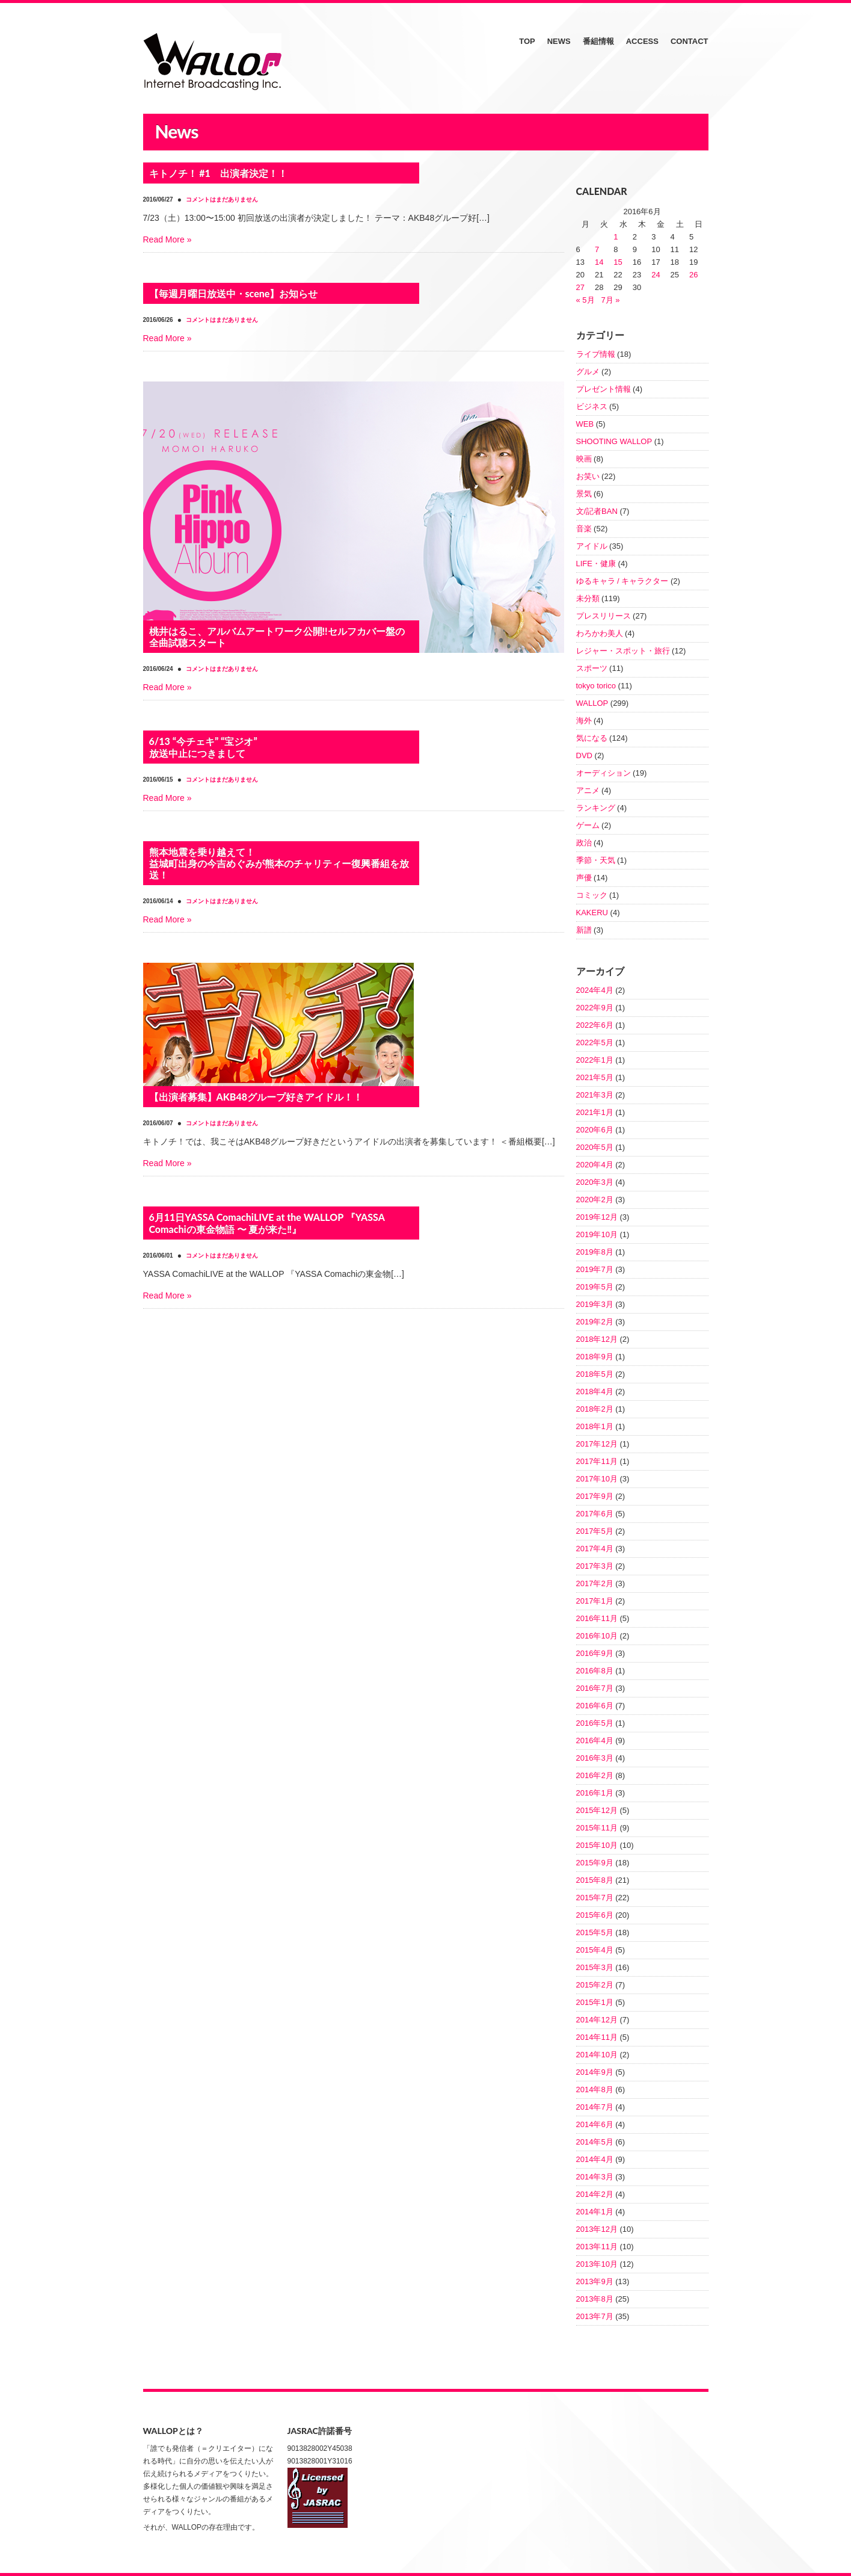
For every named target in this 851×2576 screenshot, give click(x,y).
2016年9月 (594, 1653)
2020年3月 (594, 1182)
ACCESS (642, 41)
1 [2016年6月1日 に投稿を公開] (615, 236)
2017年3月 (594, 1566)
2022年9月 (594, 1007)
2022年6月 (594, 1025)
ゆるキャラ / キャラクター (622, 580)
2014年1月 (594, 2211)
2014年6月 (594, 2124)
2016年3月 (594, 1757)
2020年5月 (594, 1147)
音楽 (584, 528)
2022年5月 (594, 1042)
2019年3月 (594, 1304)
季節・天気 (595, 860)
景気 (584, 493)
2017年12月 (597, 1443)
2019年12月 (597, 1217)
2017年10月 (597, 1478)
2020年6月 (594, 1129)
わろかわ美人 (599, 633)
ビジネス (591, 406)
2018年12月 (597, 1339)
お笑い (588, 476)
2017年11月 (597, 1461)
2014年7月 (594, 2106)
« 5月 (585, 299)
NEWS (559, 41)
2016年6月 (594, 1705)
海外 (584, 720)
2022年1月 (594, 1059)
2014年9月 (594, 2072)
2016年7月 (594, 1688)
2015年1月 (594, 2002)
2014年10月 (597, 2054)
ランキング (595, 807)
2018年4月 (594, 1391)
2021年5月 (594, 1077)
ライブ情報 (595, 354)
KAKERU (592, 912)
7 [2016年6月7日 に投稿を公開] (597, 249)
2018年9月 (594, 1356)
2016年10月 (597, 1635)
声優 (584, 877)
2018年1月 (594, 1426)
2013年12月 (597, 2229)
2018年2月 (594, 1408)
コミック (591, 895)
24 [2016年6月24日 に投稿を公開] (655, 274)
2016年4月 (594, 1740)
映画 (584, 458)
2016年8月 (594, 1670)
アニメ (588, 790)
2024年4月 (594, 990)
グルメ (588, 371)
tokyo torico (596, 685)
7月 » (610, 299)
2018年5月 (594, 1374)
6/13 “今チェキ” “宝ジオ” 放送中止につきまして (203, 746)
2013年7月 (594, 2316)
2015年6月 (594, 1915)
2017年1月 (594, 1600)
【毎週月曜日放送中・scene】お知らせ (233, 293)
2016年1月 (594, 1792)
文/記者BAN (597, 511)
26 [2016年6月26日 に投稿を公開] (693, 274)
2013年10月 (597, 2264)
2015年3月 (594, 1967)
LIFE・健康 (596, 563)
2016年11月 (597, 1618)
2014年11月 (597, 2037)
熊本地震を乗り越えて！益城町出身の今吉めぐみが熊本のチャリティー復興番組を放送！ (279, 863)
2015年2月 (594, 1984)
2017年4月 (594, 1548)
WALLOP (592, 703)
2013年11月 (597, 2246)
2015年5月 (594, 1932)
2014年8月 (594, 2089)
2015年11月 (597, 1827)
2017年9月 (594, 1496)
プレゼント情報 (603, 389)
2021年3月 (594, 1094)
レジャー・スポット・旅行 (623, 650)
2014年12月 (597, 2019)
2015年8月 (594, 1880)
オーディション (603, 772)
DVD (584, 755)
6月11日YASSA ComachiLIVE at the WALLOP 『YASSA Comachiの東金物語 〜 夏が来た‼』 (267, 1222)
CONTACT (689, 41)
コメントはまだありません (222, 199)
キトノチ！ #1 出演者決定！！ (218, 173)
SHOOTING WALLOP (614, 441)
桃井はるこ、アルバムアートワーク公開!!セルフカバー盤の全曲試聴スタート (277, 636)
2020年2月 (594, 1199)
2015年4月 (594, 1949)
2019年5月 (594, 1286)
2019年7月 (594, 1269)
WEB (585, 423)
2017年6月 (594, 1513)
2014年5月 (594, 2141)
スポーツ (591, 668)
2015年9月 (594, 1862)
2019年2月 (594, 1321)
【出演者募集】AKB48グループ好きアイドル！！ (256, 1096)
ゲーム (588, 825)
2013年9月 (594, 2281)
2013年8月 (594, 2298)
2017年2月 (594, 1583)
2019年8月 (594, 1251)
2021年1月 (594, 1112)
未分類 (588, 598)
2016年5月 (594, 1723)
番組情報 (598, 41)
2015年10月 (597, 1845)
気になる (591, 738)
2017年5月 (594, 1531)
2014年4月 (594, 2159)
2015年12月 (597, 1810)
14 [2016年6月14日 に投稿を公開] (599, 262)
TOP (527, 41)
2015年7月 (594, 1897)
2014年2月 (594, 2194)
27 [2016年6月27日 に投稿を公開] (580, 287)
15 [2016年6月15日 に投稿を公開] (617, 262)
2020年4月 (594, 1164)
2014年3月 (594, 2176)
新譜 (584, 929)
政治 (584, 842)
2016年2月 (594, 1775)
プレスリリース (603, 615)
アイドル (591, 546)
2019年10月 (597, 1234)
